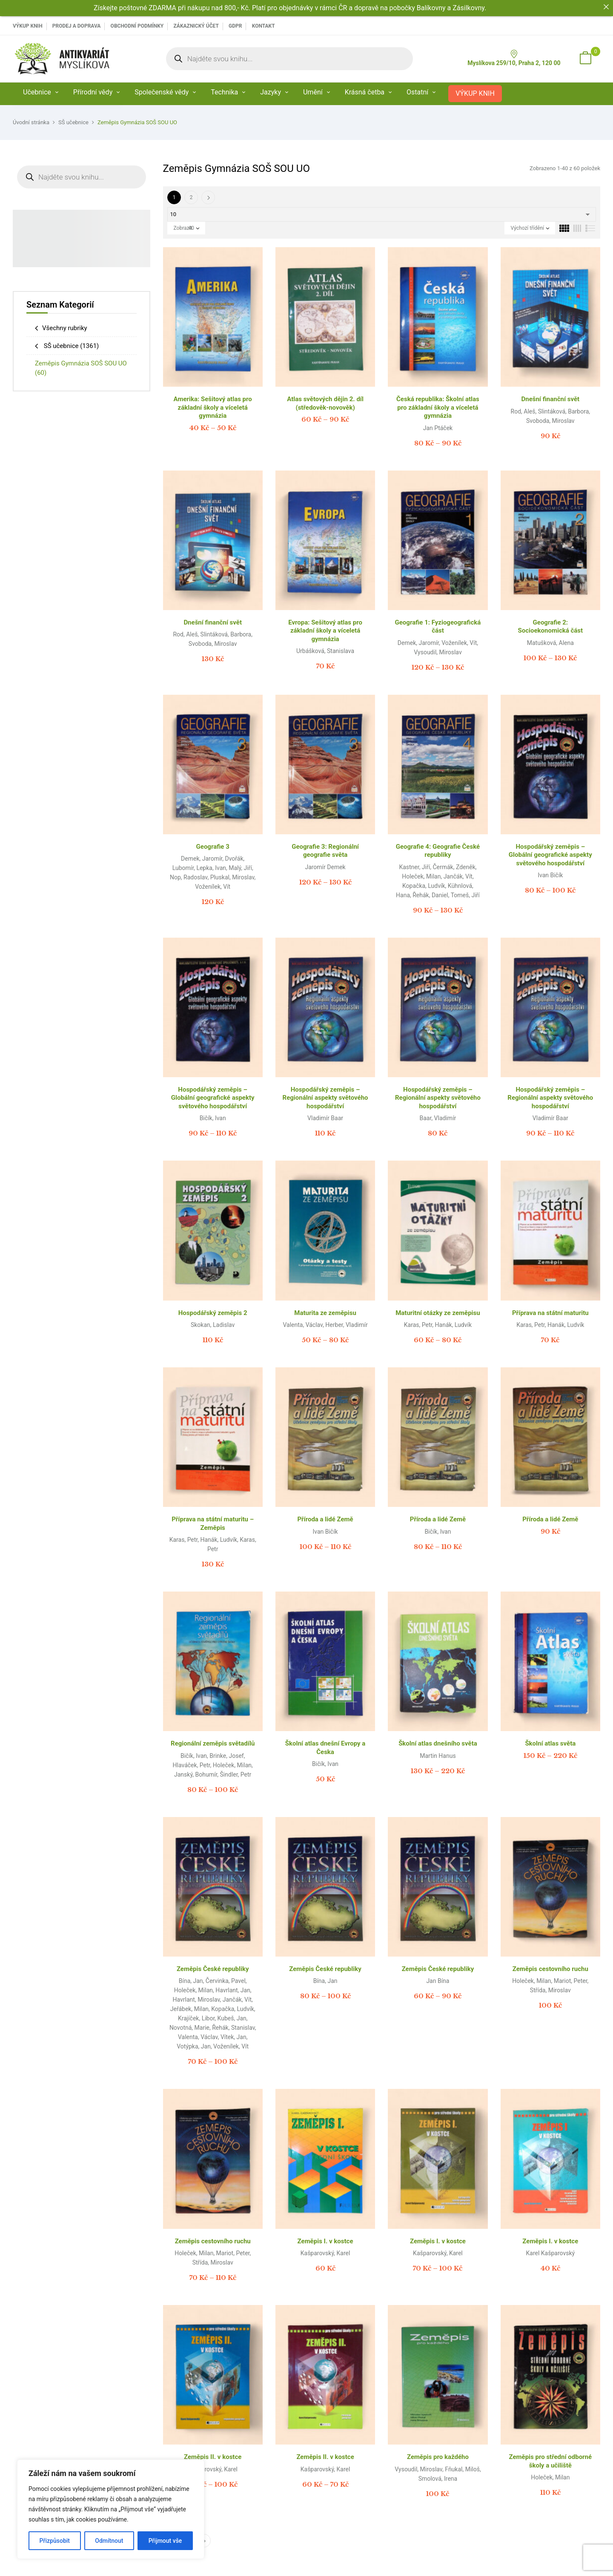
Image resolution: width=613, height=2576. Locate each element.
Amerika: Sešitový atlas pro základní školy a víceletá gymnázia (213, 407)
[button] (585, 58)
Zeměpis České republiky (213, 1969)
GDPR (235, 26)
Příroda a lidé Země (325, 1519)
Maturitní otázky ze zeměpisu (437, 1313)
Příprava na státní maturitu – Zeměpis (213, 1523)
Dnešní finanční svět (550, 399)
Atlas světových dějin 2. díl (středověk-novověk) (325, 403)
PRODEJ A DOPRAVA (76, 26)
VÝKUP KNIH (28, 26)
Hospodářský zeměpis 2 (212, 1313)
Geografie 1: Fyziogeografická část (438, 627)
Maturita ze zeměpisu (325, 1313)
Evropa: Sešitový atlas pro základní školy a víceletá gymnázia (325, 631)
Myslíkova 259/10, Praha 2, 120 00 (513, 58)
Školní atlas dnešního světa (437, 1743)
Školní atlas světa (550, 1743)
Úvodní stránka (31, 122)
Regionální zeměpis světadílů (213, 1743)
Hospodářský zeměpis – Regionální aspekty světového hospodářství (325, 1098)
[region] (110, 2509)
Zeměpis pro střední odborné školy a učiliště (550, 2461)
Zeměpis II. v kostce (212, 2457)
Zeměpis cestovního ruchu (550, 1969)
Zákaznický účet (195, 26)
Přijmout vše (165, 2540)
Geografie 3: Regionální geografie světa (325, 851)
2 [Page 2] (191, 197)
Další (208, 197)
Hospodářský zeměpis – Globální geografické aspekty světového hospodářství (550, 855)
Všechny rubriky (64, 328)
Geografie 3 (212, 846)
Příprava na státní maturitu (550, 1313)
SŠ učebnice (73, 122)
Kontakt (263, 26)
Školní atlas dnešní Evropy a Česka (325, 1748)
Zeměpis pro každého (438, 2457)
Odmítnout (109, 2540)
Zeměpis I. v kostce (325, 2241)
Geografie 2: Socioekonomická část (550, 627)
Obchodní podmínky (137, 26)
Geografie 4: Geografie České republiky (438, 851)
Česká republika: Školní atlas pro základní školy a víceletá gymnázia (437, 407)
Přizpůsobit (55, 2540)
